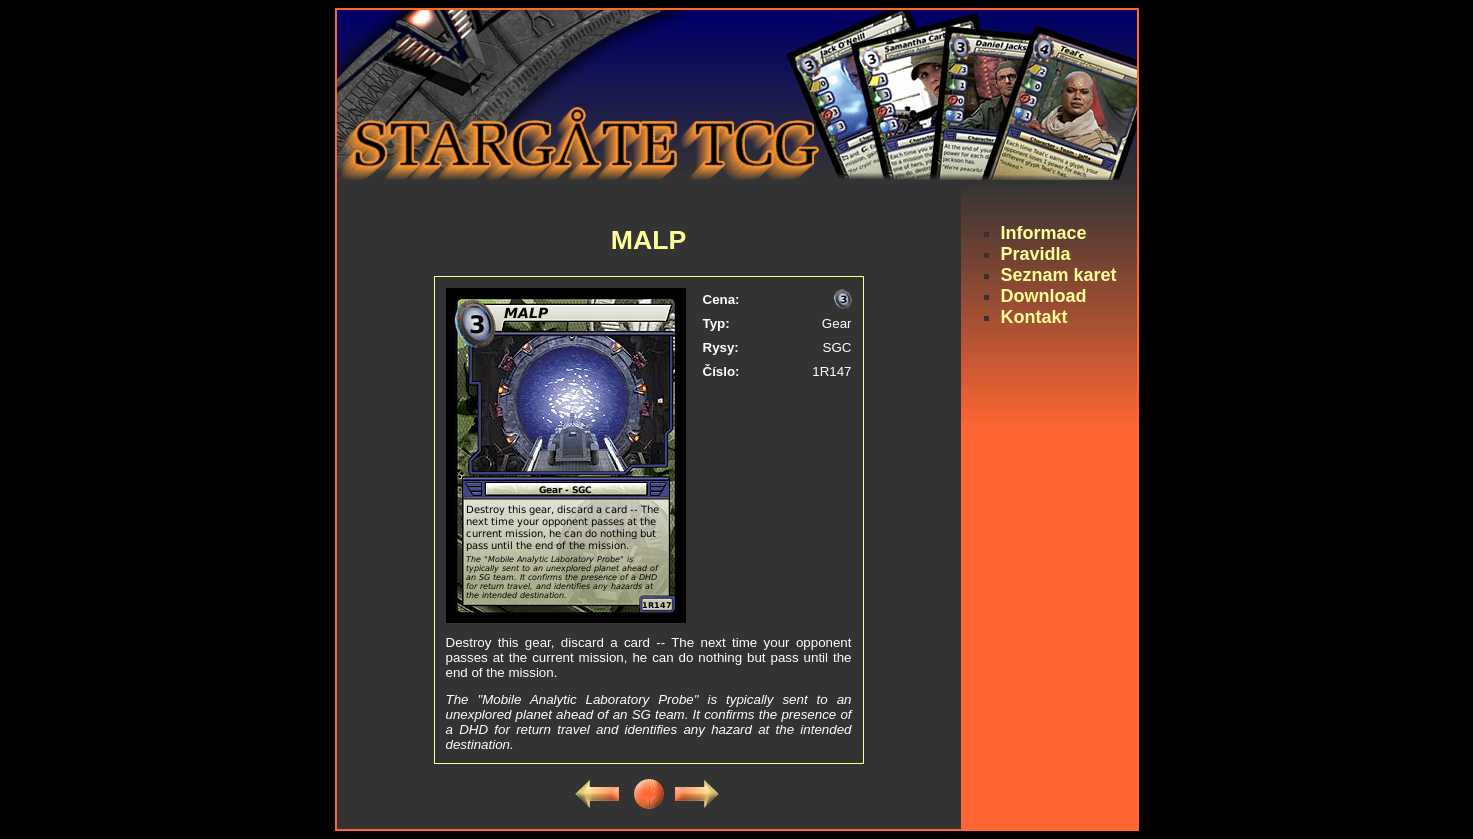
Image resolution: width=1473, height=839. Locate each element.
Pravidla (1036, 254)
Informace (1044, 233)
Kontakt (1034, 317)
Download (1044, 296)
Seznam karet (1059, 275)
